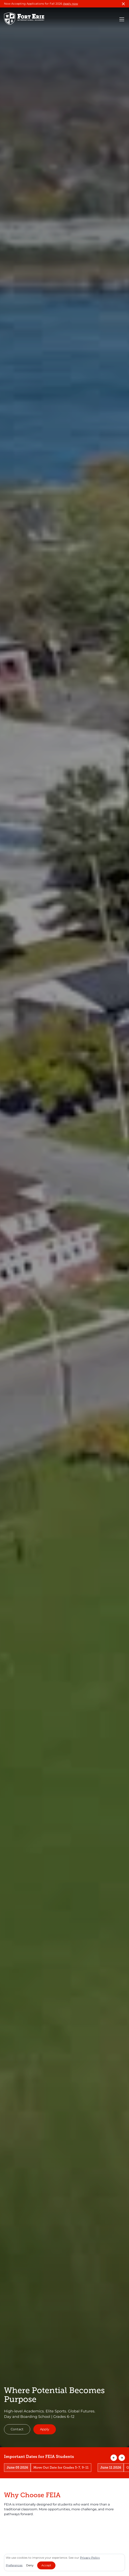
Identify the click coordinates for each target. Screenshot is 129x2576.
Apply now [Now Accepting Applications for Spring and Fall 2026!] (70, 3)
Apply (44, 2429)
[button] (121, 19)
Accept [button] (46, 2565)
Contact (17, 2429)
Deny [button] (30, 2565)
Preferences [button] (14, 2565)
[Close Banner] (123, 3)
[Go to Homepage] (24, 19)
